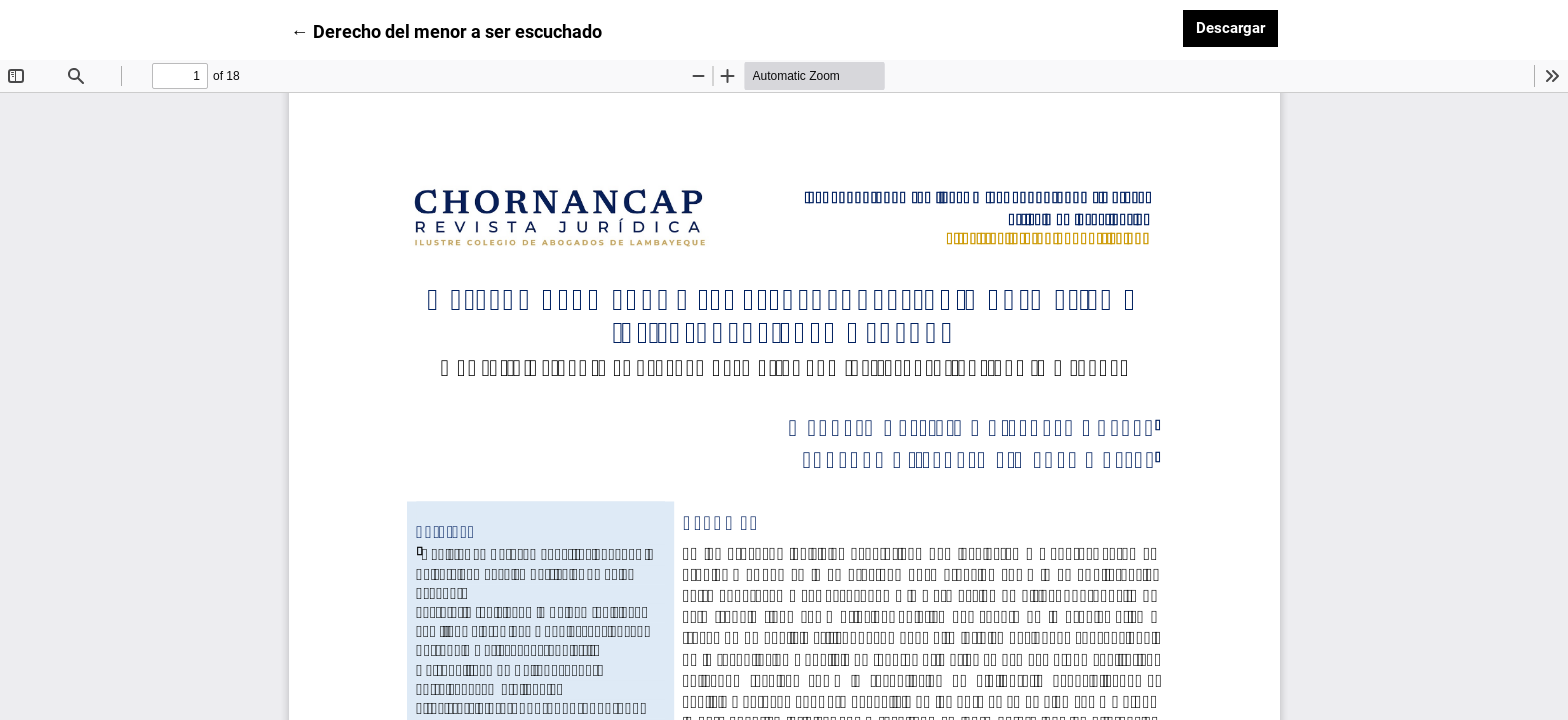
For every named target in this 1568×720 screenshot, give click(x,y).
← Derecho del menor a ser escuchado (446, 30)
